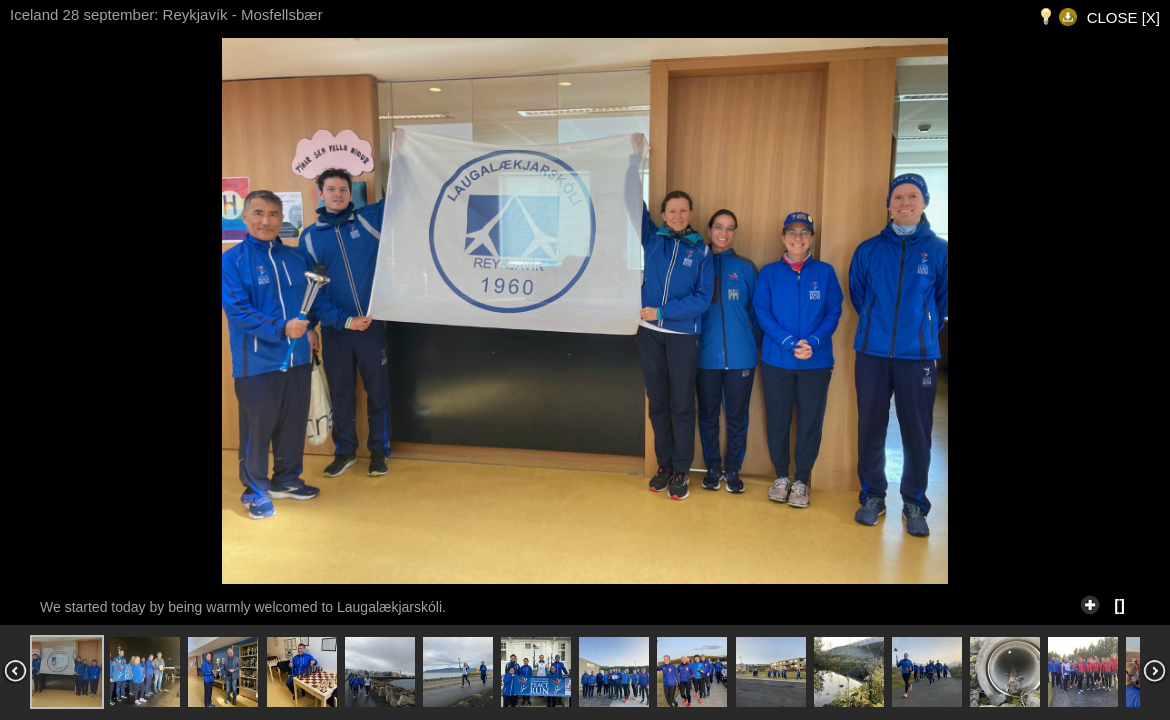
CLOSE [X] (1123, 17)
